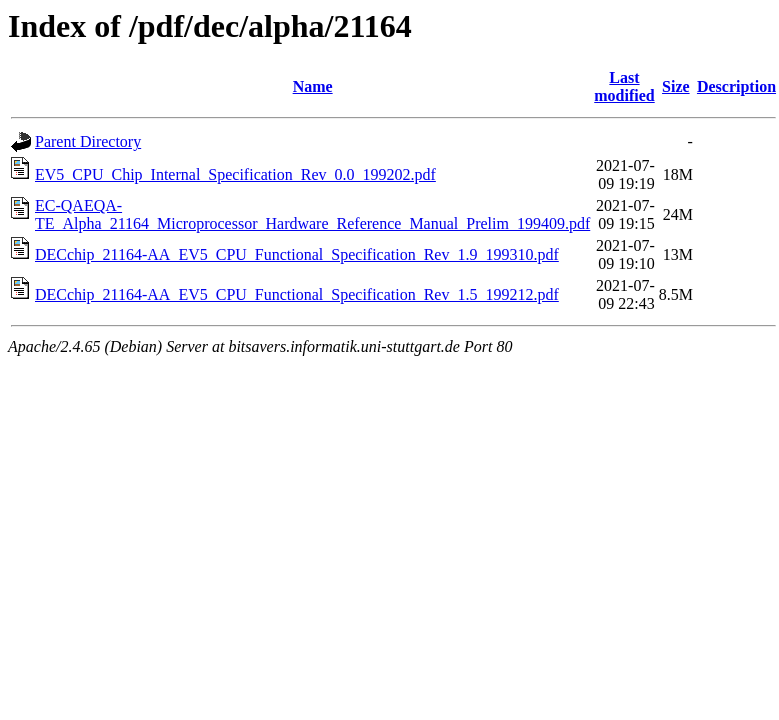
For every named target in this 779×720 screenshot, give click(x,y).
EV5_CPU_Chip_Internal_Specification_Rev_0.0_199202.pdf (235, 174)
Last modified (624, 86)
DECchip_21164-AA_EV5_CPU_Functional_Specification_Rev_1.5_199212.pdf (297, 294)
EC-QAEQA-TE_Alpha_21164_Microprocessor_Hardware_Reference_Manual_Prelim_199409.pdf (312, 214)
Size (676, 86)
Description (736, 86)
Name (313, 86)
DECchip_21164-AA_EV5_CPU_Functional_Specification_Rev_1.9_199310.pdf (297, 254)
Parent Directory (88, 141)
